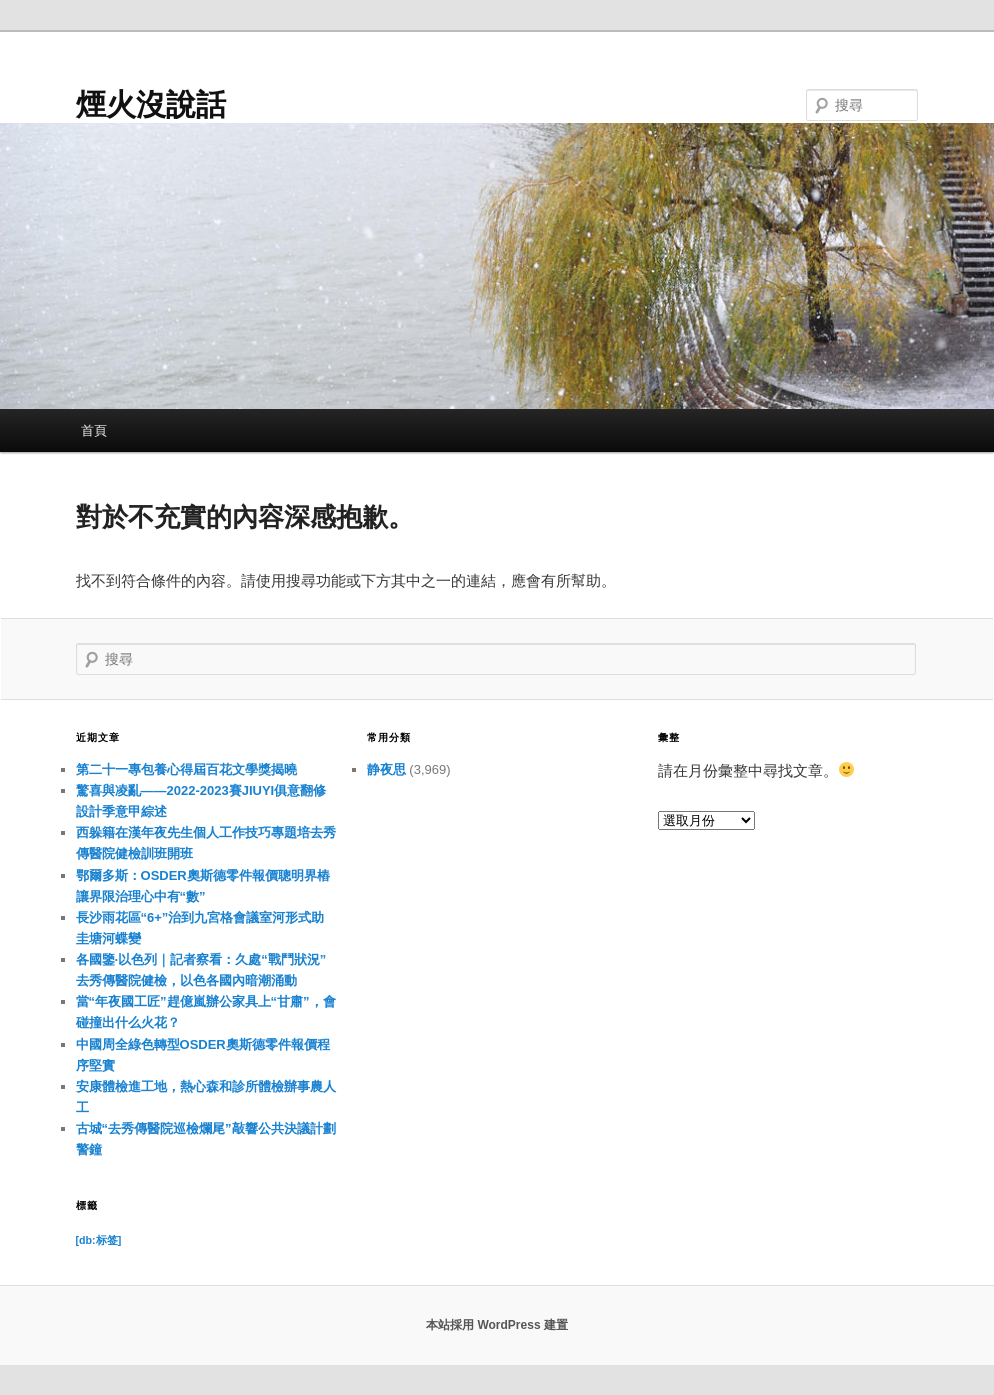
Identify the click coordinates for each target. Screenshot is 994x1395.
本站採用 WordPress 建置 (497, 1325)
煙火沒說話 (151, 104)
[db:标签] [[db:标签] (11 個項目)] (99, 1240)
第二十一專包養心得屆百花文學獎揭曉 (186, 769)
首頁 (94, 430)
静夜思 (386, 769)
